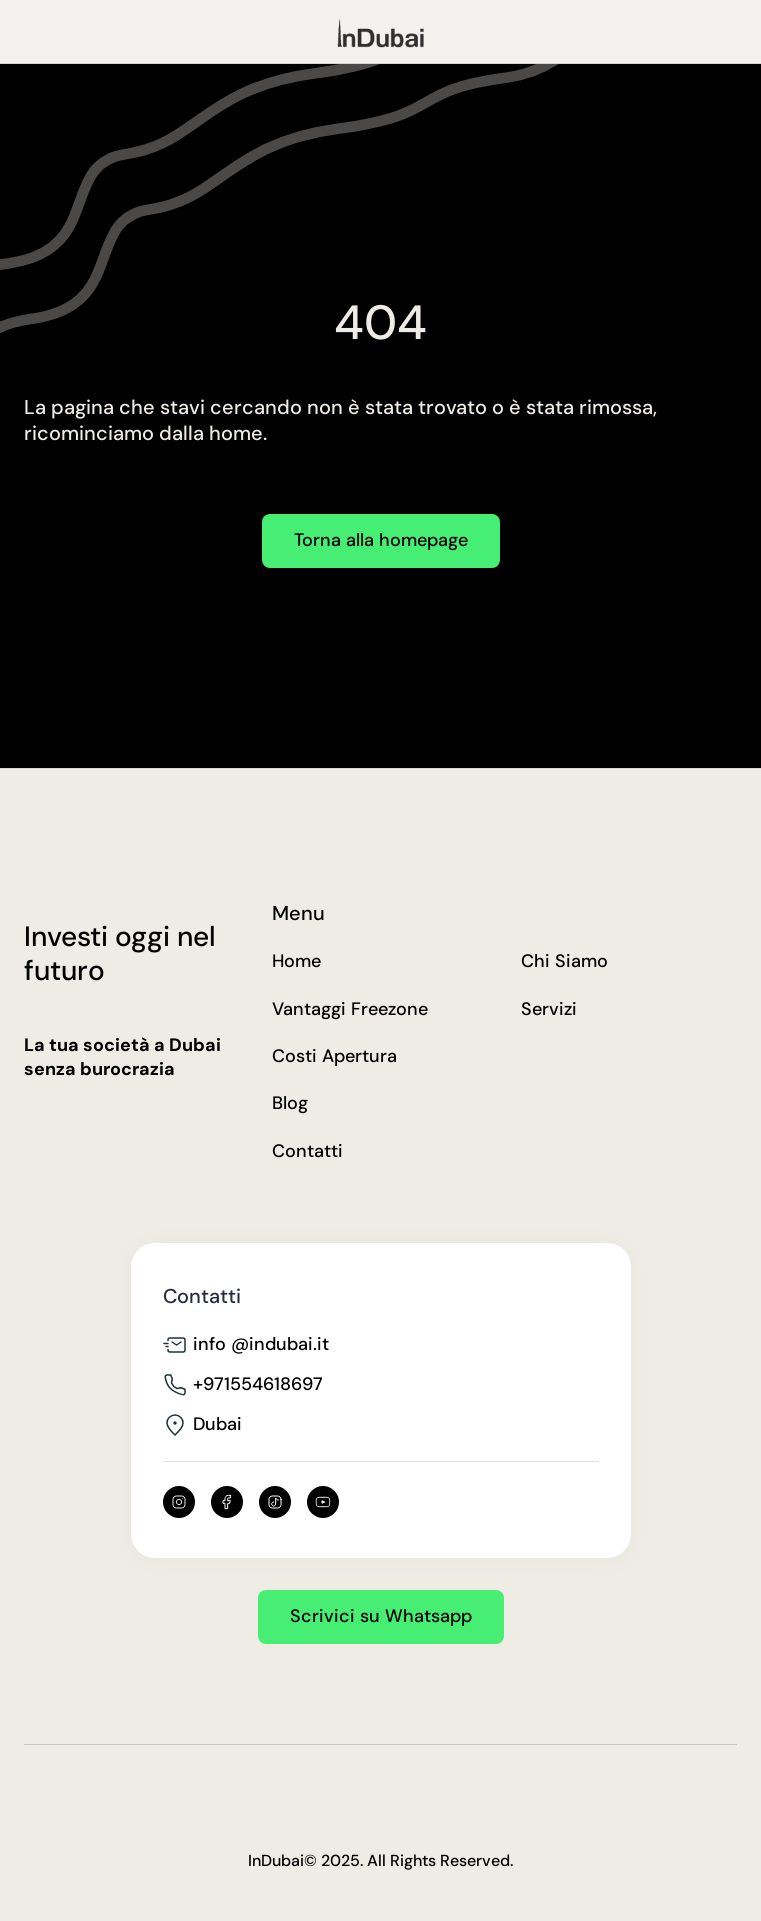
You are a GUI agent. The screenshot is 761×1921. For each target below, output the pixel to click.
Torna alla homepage (381, 540)
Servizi (549, 1009)
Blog (290, 1103)
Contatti (307, 1151)
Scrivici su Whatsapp (381, 1616)
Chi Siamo (564, 961)
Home (296, 961)
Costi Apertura (334, 1056)
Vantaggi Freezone (350, 1009)
